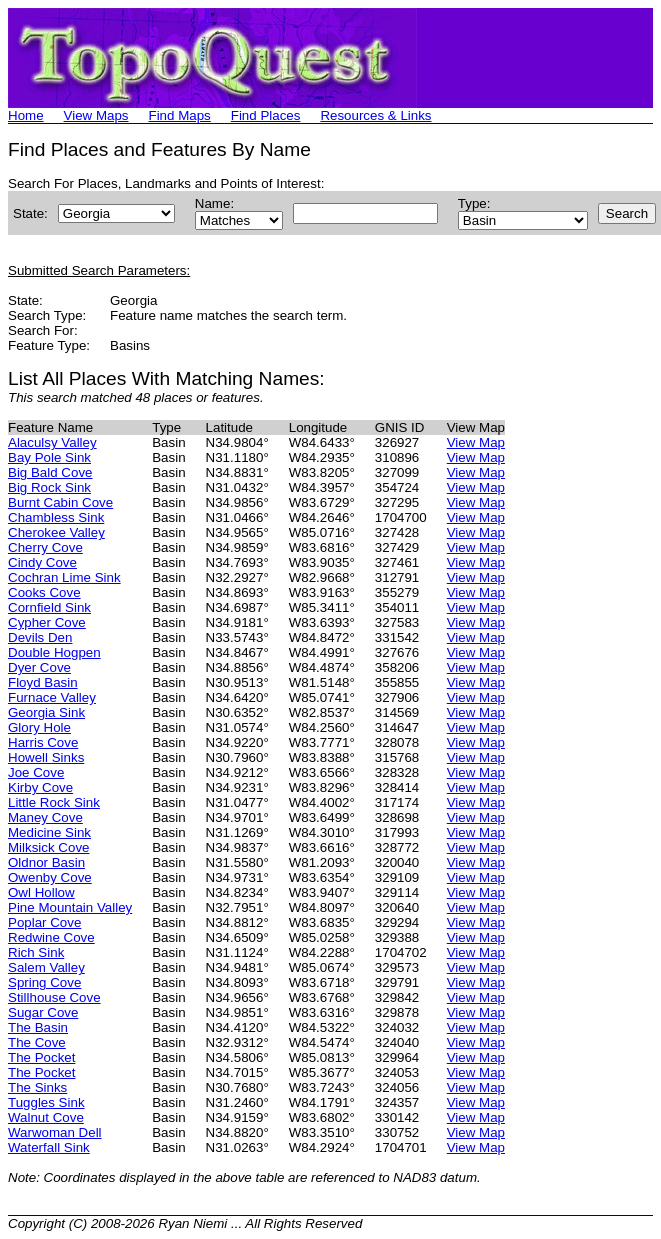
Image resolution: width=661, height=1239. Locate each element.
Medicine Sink (49, 832)
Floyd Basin (43, 682)
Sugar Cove (43, 1012)
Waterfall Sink (49, 1147)
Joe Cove (36, 772)
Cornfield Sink (49, 607)
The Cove (37, 1042)
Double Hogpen (54, 652)
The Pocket (41, 1057)
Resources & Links (375, 115)
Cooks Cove (44, 592)
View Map (476, 442)
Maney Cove (45, 817)
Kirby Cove (40, 787)
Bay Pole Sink (49, 457)
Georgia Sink (46, 712)
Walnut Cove (46, 1117)
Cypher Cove (47, 622)
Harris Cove (43, 742)
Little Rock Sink (54, 802)
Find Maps (180, 115)
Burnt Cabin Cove (60, 502)
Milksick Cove (48, 847)
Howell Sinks (46, 757)
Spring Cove (44, 982)
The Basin (38, 1027)
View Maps (96, 115)
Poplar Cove (44, 922)
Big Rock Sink (49, 487)
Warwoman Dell (55, 1132)
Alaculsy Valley (52, 442)
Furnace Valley (52, 697)
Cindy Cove (42, 562)
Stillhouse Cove (54, 997)
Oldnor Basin (46, 862)
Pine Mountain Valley (70, 907)
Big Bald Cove (50, 472)
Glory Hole (39, 727)
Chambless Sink (56, 517)
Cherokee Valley (56, 532)
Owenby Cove (50, 877)
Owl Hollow (41, 892)
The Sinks (37, 1087)
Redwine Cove (51, 937)
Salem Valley (46, 967)
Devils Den (40, 637)
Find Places (266, 115)
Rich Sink (36, 952)
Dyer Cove (39, 667)
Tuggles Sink (46, 1102)
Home (26, 115)
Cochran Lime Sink (64, 577)
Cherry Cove (45, 547)
